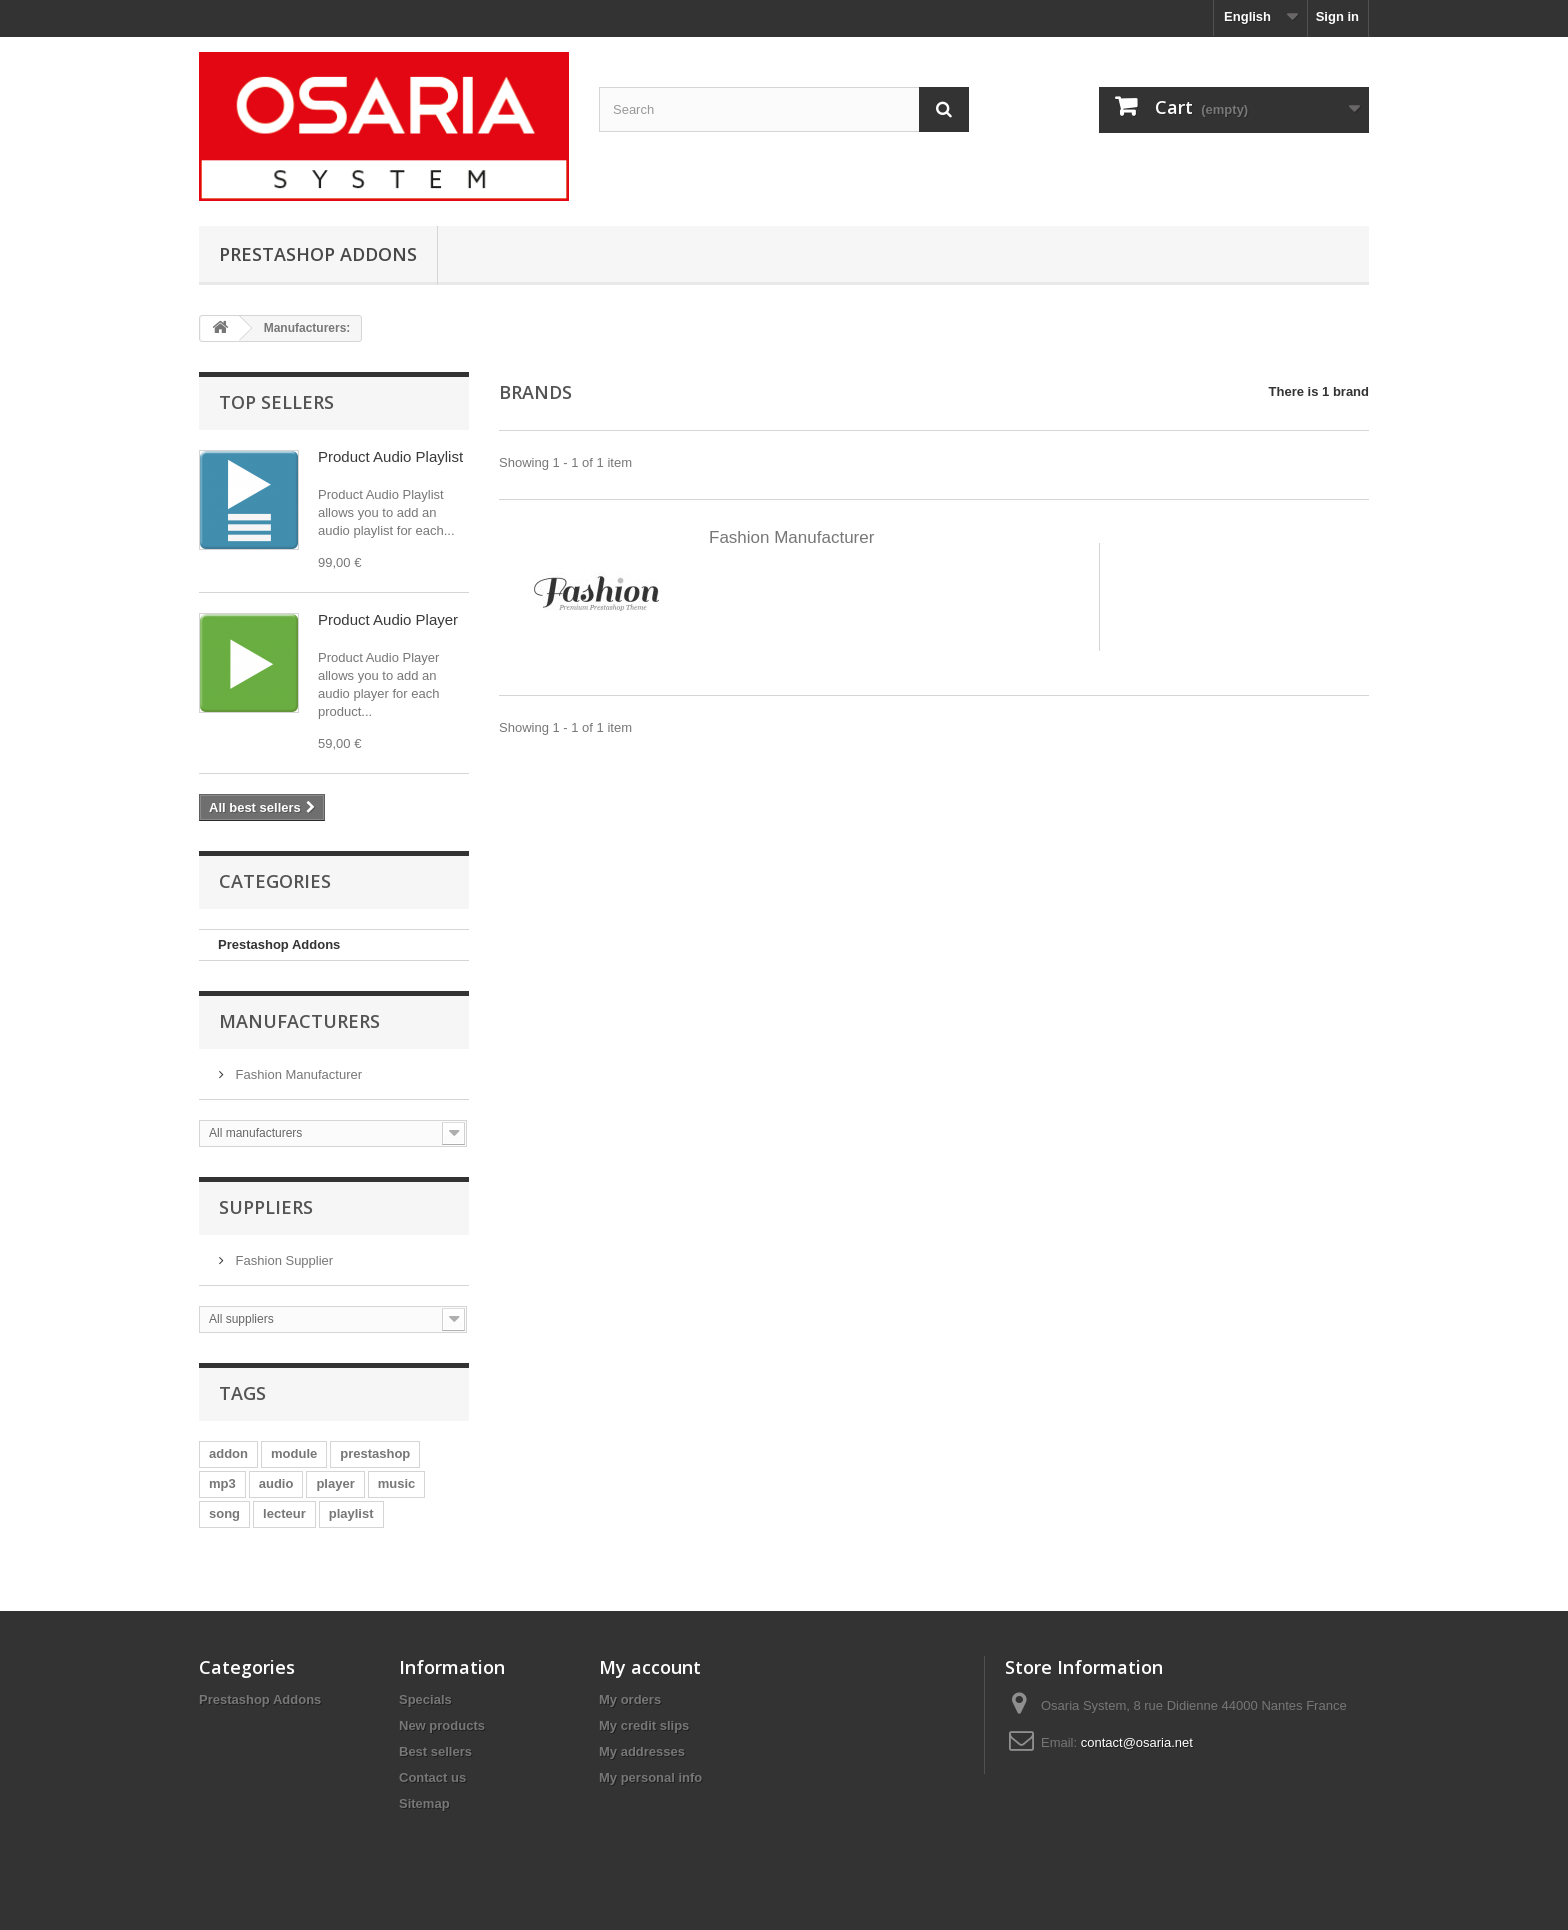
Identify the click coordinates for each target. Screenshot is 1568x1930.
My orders (630, 1699)
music (397, 1483)
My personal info (650, 1777)
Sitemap (424, 1803)
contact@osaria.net (1137, 1742)
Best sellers (435, 1751)
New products (442, 1725)
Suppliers (266, 1207)
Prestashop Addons (318, 254)
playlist (351, 1513)
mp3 (222, 1483)
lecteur (284, 1513)
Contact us (432, 1777)
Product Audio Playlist (390, 456)
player (335, 1483)
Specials (425, 1699)
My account (650, 1667)
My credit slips (644, 1725)
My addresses (642, 1751)
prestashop (375, 1453)
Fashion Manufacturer (297, 1074)
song (224, 1513)
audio (276, 1483)
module (294, 1453)
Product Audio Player (388, 619)
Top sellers (276, 402)
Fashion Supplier (282, 1260)
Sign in (1337, 16)
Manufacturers (299, 1021)
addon (228, 1453)
